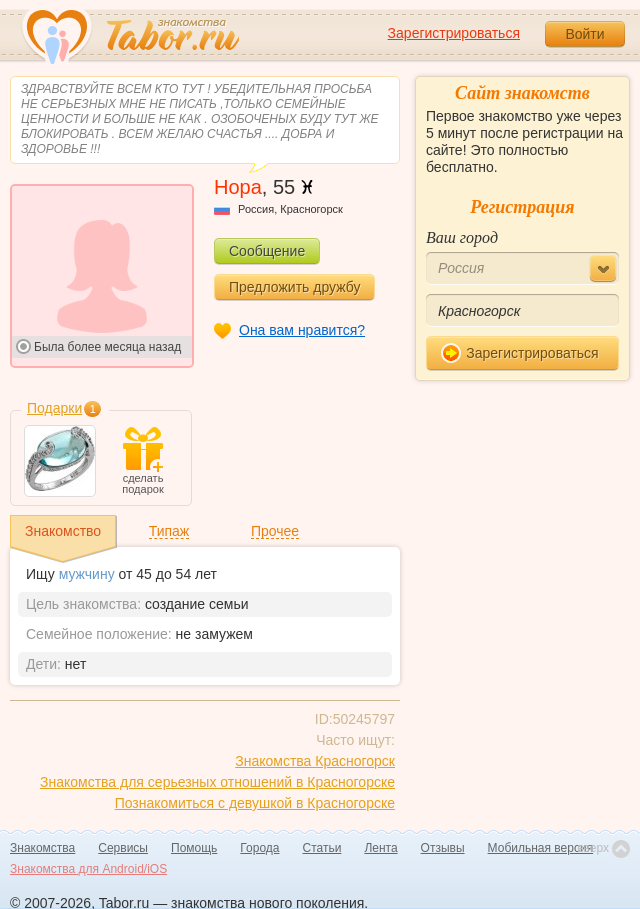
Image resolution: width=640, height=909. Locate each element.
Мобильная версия (541, 848)
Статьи (322, 848)
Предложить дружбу (294, 287)
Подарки (54, 408)
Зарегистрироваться (454, 33)
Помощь (194, 848)
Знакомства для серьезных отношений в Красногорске (217, 782)
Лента (380, 848)
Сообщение (267, 251)
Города (259, 848)
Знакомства (42, 848)
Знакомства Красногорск (315, 761)
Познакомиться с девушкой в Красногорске (255, 803)
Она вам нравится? (302, 330)
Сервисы (123, 848)
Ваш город (462, 237)
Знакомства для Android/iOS (88, 869)
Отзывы (443, 848)
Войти (584, 34)
